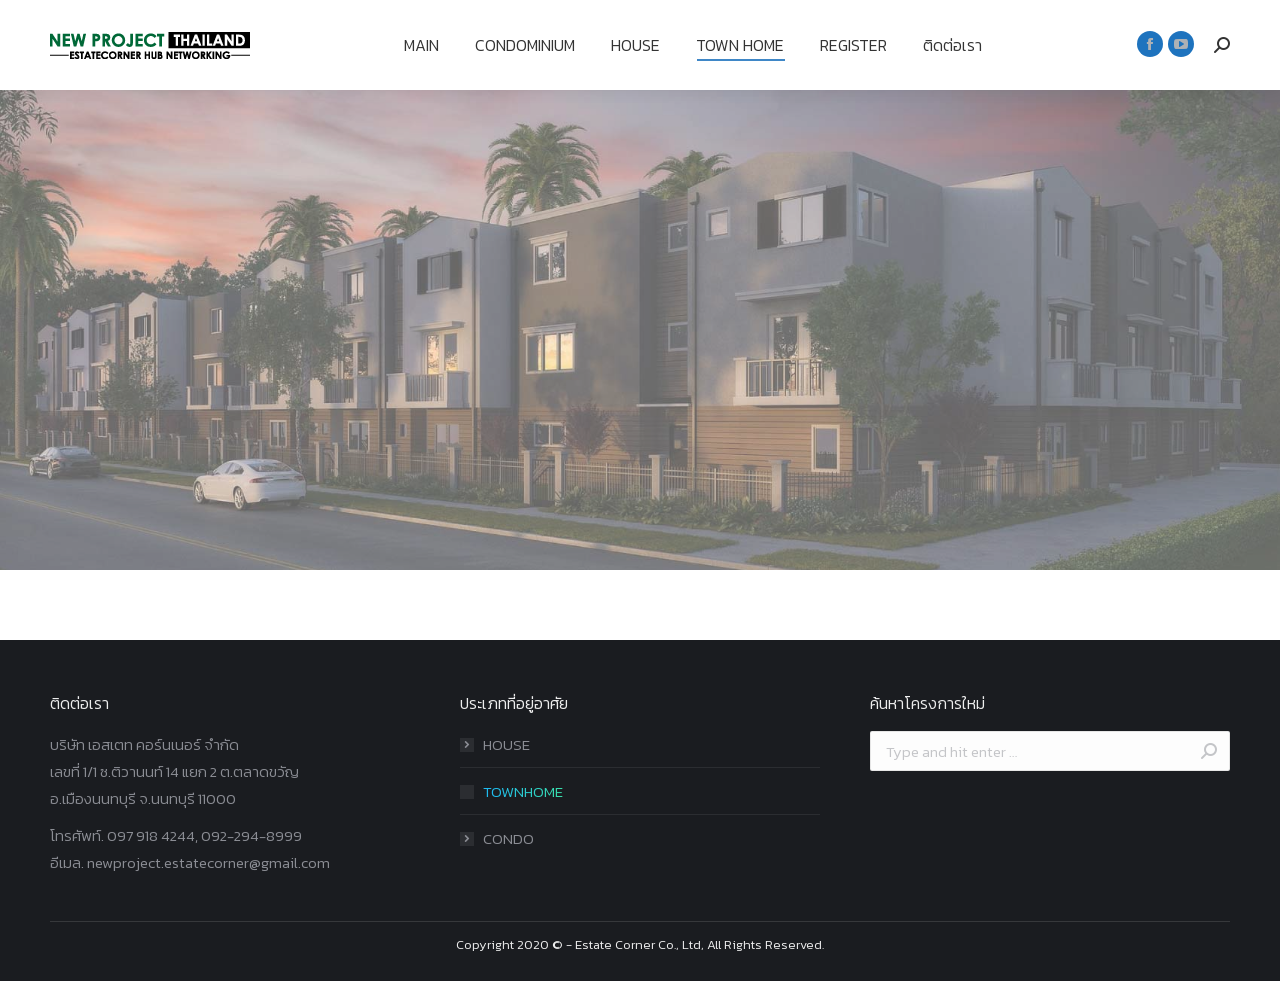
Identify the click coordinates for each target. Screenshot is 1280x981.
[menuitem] (421, 45)
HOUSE (506, 744)
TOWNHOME (523, 791)
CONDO (508, 838)
